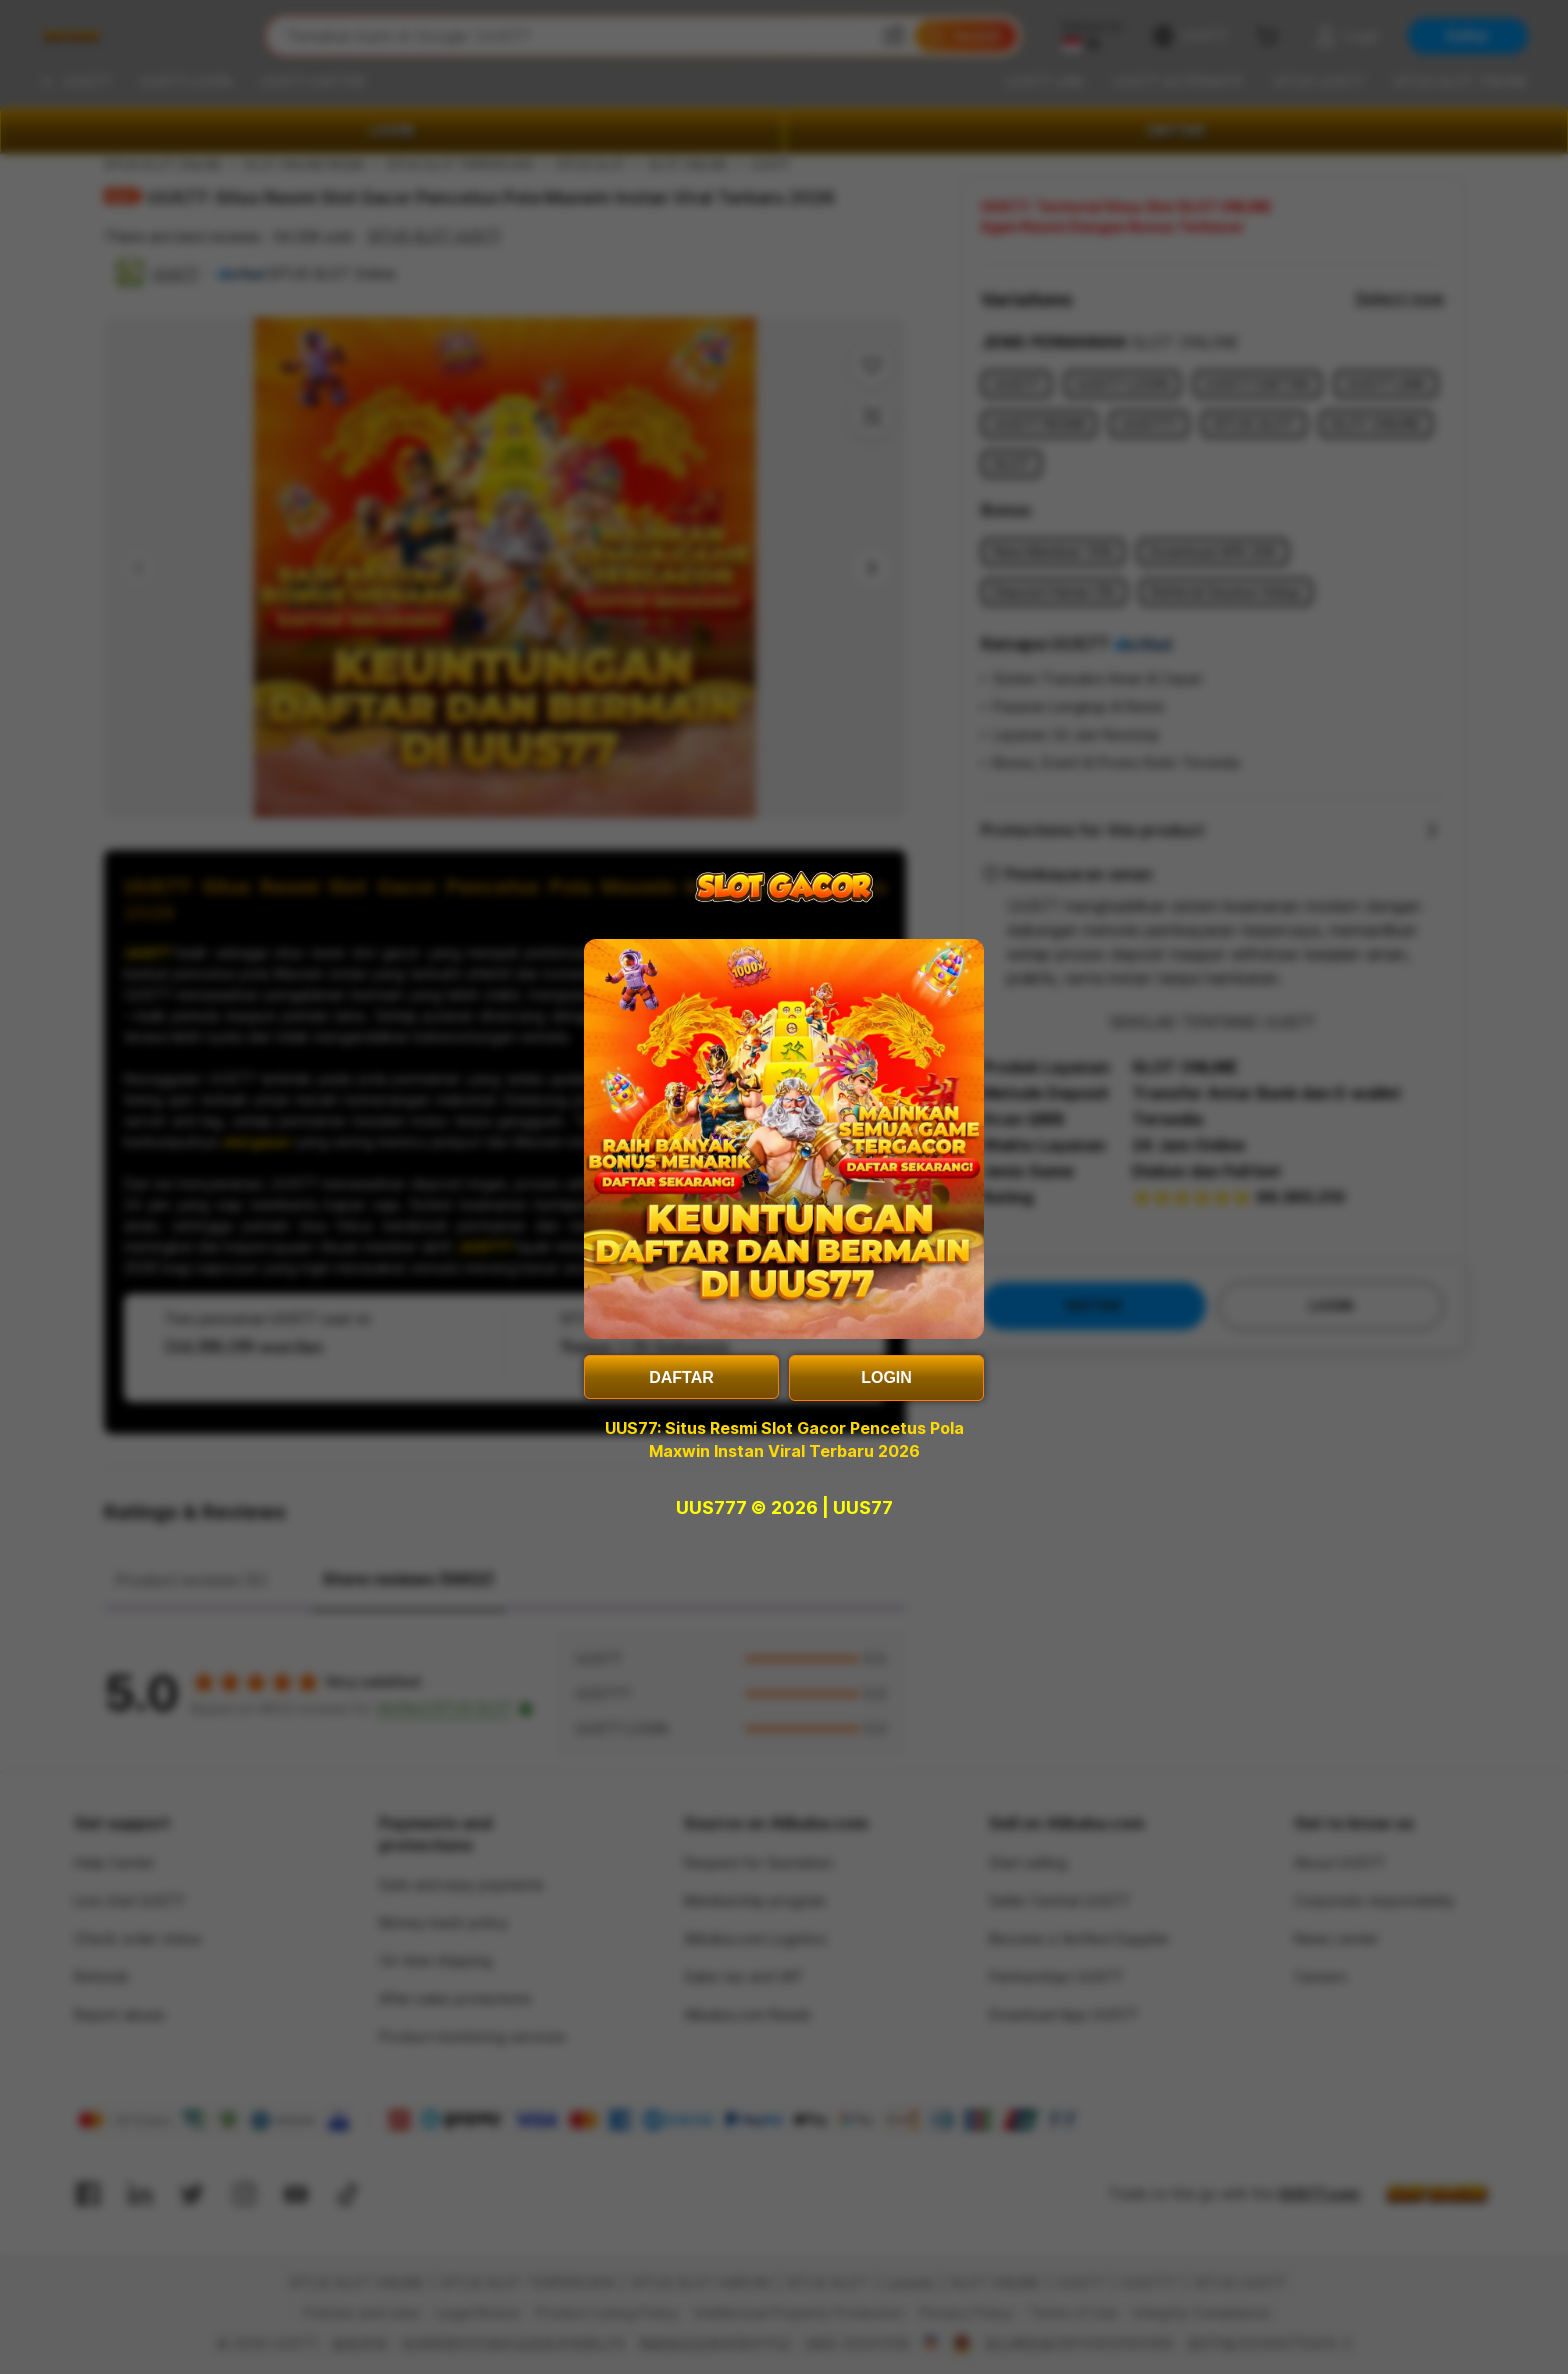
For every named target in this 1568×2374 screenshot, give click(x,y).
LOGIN (886, 1377)
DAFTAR (681, 1377)
